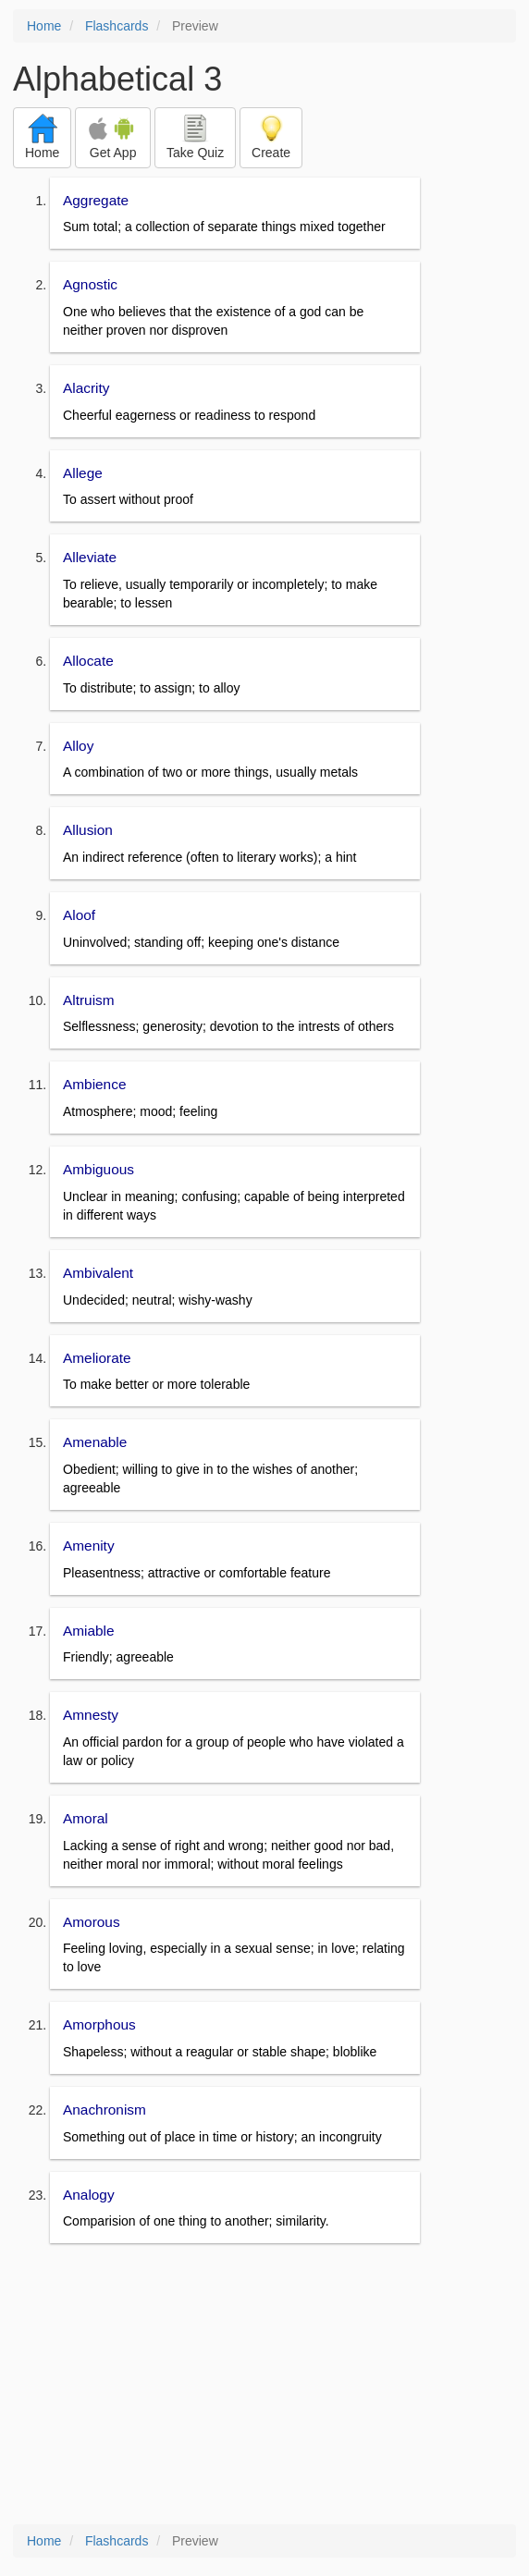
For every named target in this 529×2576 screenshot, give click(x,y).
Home (44, 25)
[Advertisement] (264, 2385)
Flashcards (116, 25)
